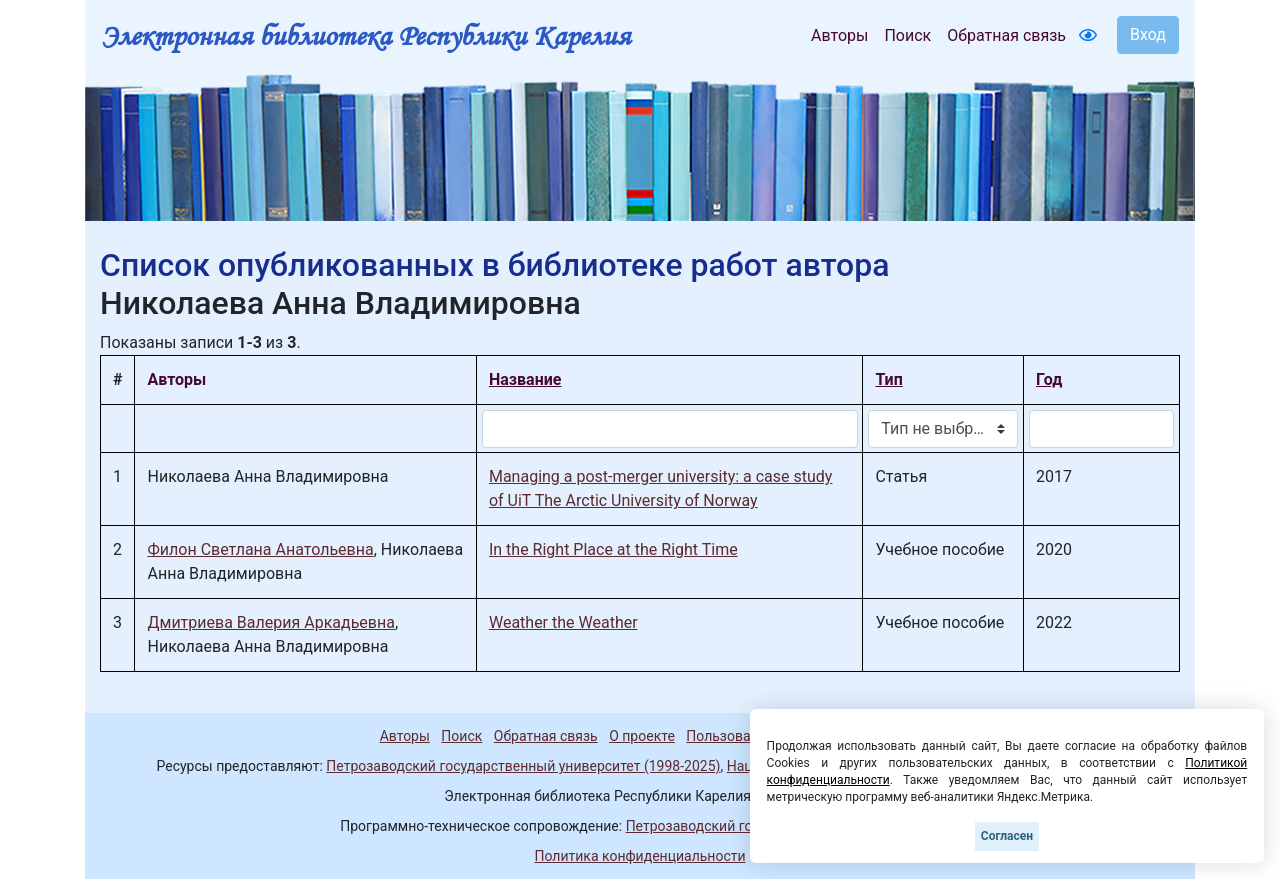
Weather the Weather (563, 622)
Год (1049, 379)
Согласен (1007, 836)
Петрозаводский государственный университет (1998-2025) (523, 766)
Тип (888, 379)
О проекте (642, 736)
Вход (1148, 34)
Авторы (839, 35)
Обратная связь (1006, 35)
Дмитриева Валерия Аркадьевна (270, 622)
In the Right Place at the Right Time (613, 549)
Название (525, 379)
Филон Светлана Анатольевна (260, 549)
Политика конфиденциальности (639, 856)
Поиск (907, 35)
